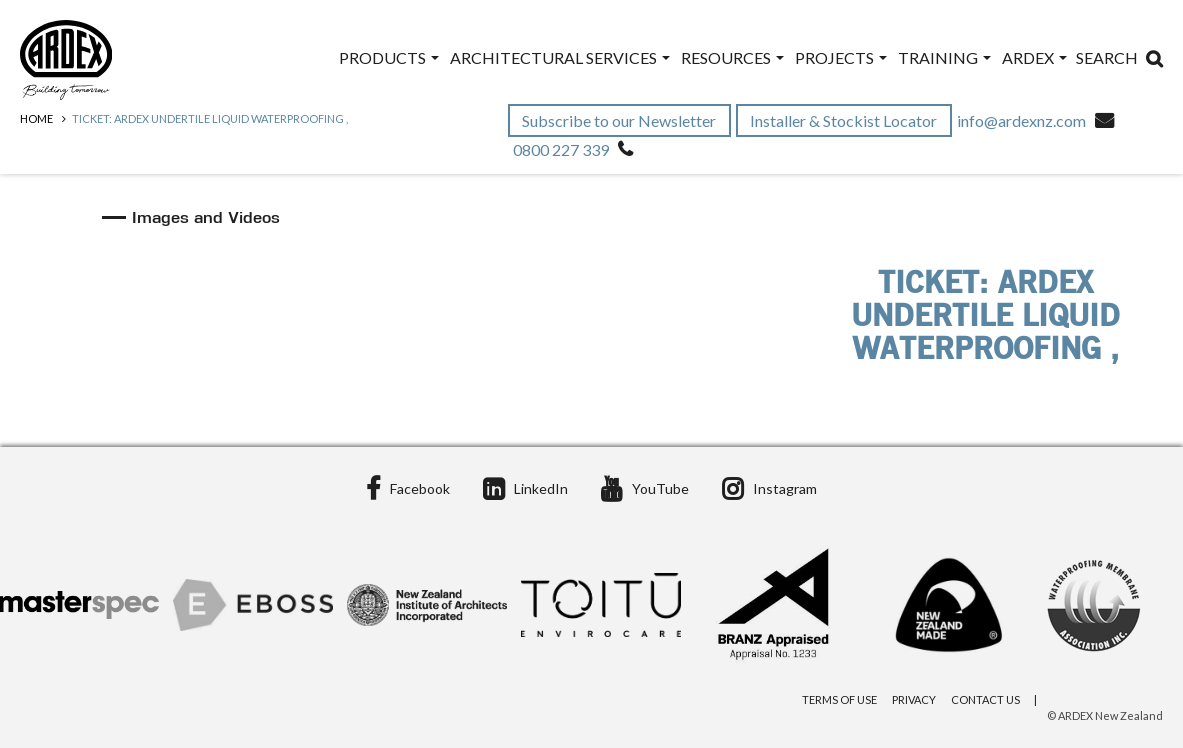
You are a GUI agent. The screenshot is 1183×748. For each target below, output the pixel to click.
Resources (732, 57)
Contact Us (985, 699)
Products (389, 57)
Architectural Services (560, 57)
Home (36, 118)
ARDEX (1034, 57)
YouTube (645, 488)
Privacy (914, 699)
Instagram (769, 488)
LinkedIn (525, 488)
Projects (841, 57)
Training (944, 57)
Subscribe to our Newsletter (620, 120)
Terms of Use (839, 699)
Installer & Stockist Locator (845, 120)
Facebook (408, 488)
